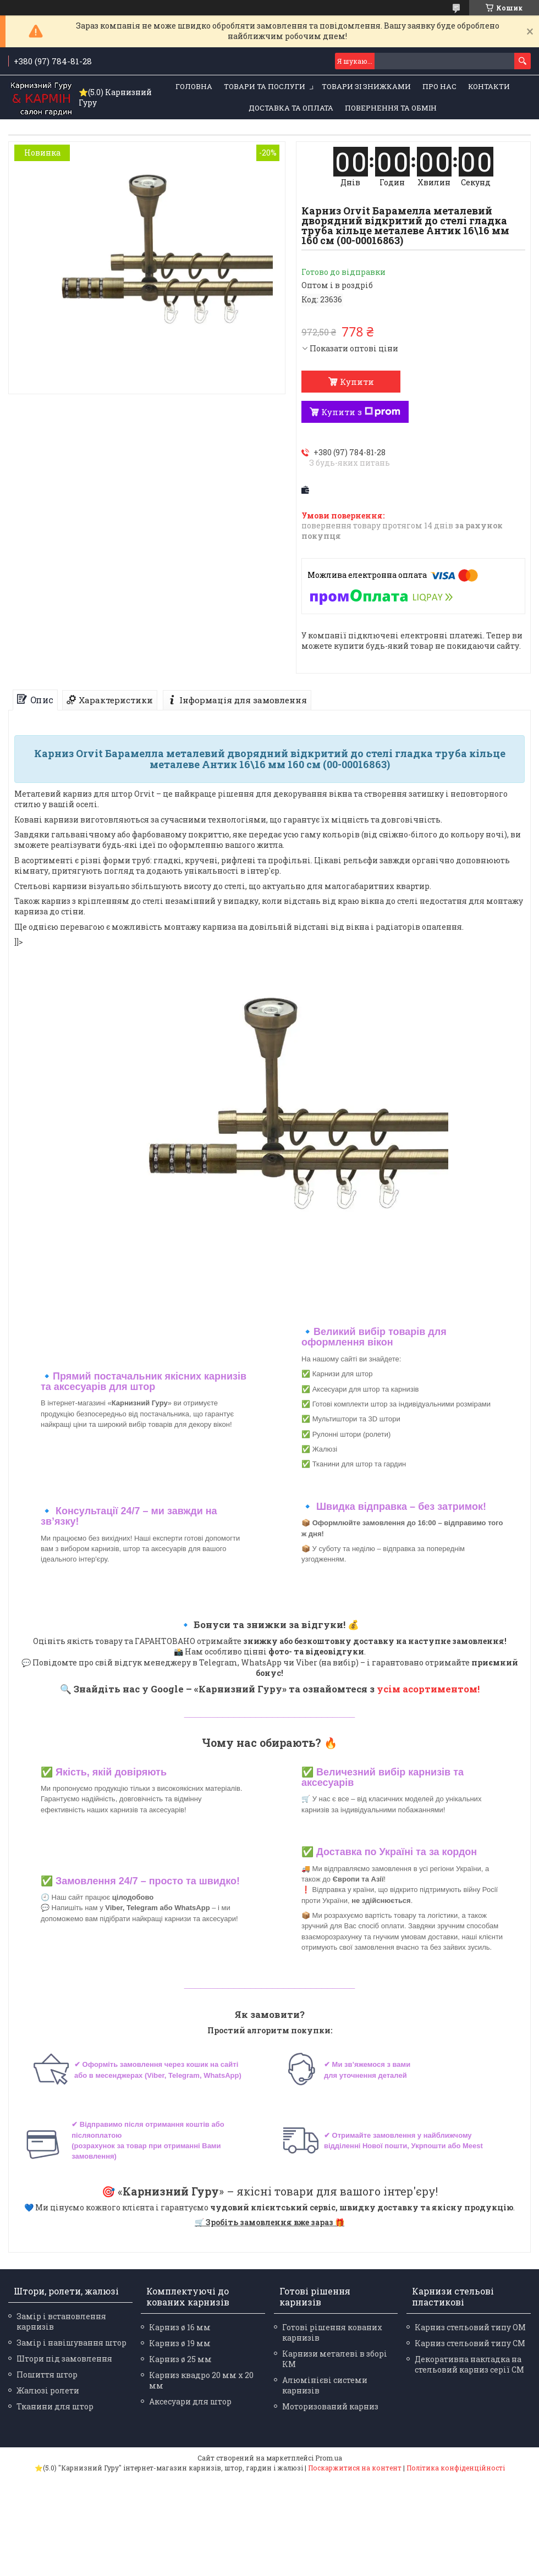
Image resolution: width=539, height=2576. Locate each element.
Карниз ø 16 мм (180, 2327)
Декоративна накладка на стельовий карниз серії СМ (469, 2364)
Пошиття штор (47, 2374)
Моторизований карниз (330, 2406)
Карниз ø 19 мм (180, 2343)
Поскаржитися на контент (355, 2467)
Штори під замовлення (64, 2358)
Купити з (360, 411)
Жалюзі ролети (47, 2390)
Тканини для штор (55, 2406)
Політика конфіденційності (455, 2467)
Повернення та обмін (391, 108)
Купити (357, 381)
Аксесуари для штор (190, 2401)
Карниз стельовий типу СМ (470, 2343)
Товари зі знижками (366, 86)
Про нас (439, 86)
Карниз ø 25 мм (180, 2359)
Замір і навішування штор (71, 2342)
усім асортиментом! (428, 1689)
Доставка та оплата (291, 108)
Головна (193, 86)
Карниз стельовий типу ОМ (470, 2327)
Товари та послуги (264, 86)
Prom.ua (328, 2457)
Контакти (489, 86)
